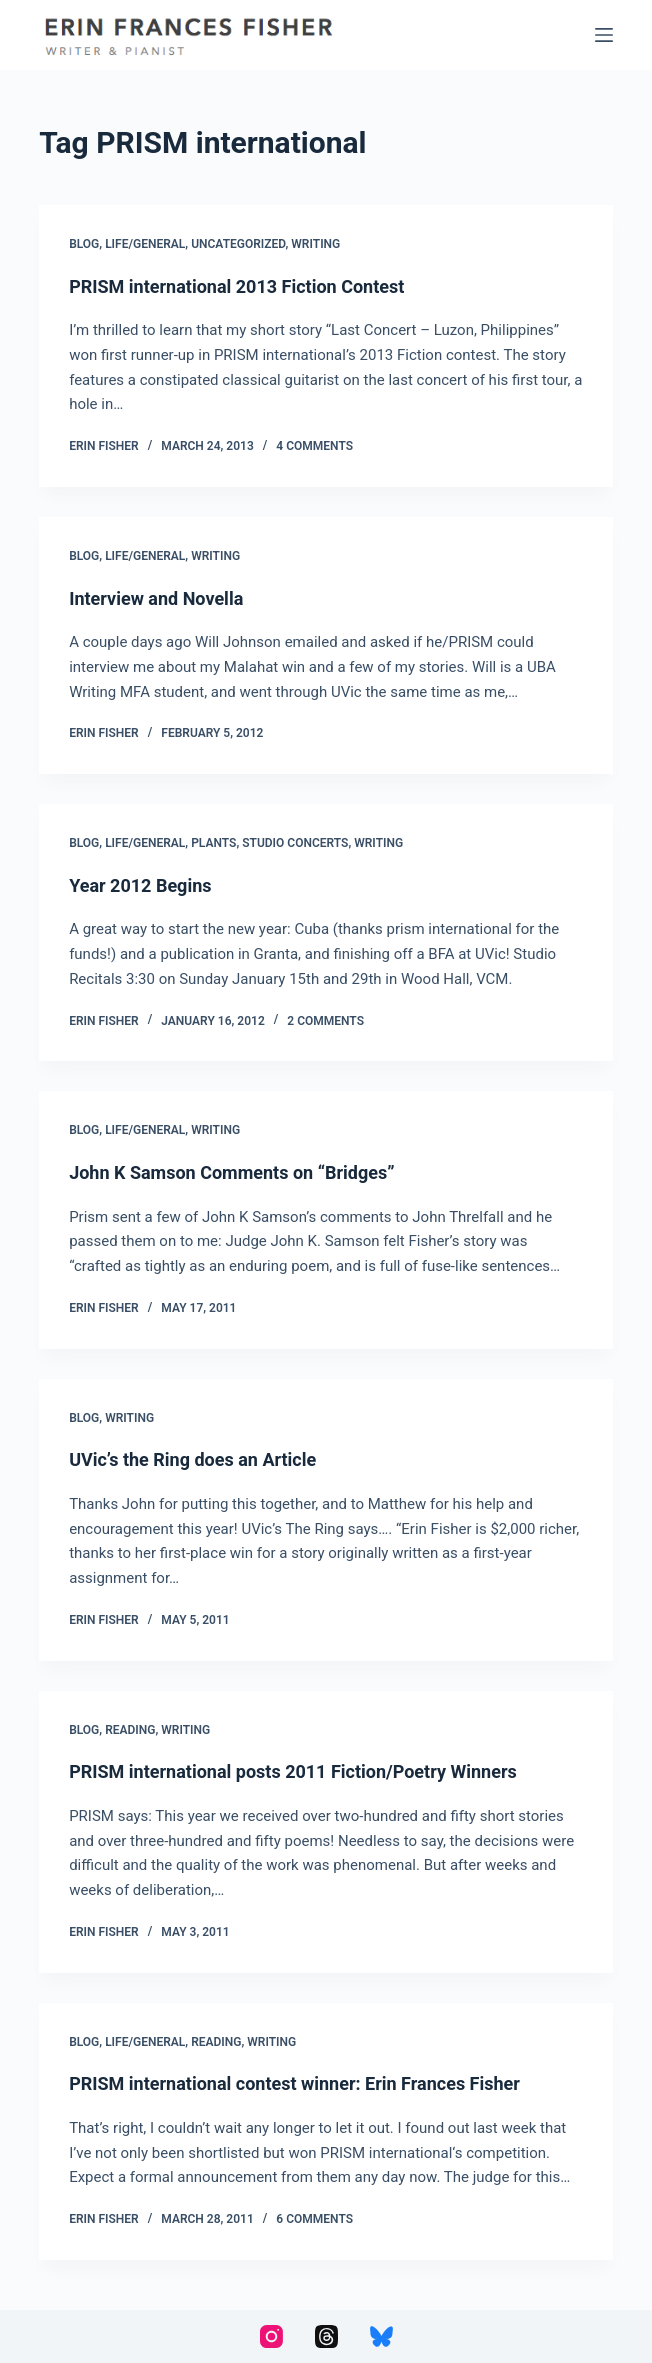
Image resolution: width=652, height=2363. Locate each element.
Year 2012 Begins (140, 885)
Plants (213, 843)
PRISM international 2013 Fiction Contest (236, 286)
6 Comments (314, 2219)
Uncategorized (238, 244)
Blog (84, 244)
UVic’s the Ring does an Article (192, 1459)
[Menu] (604, 35)
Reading (130, 1730)
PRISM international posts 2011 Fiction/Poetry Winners (293, 1771)
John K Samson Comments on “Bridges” (231, 1172)
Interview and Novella (156, 598)
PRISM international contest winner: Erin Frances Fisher (294, 2083)
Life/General (145, 244)
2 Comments (325, 1021)
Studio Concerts (295, 843)
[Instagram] (271, 2336)
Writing (315, 244)
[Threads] (326, 2336)
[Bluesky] (381, 2336)
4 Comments (314, 446)
